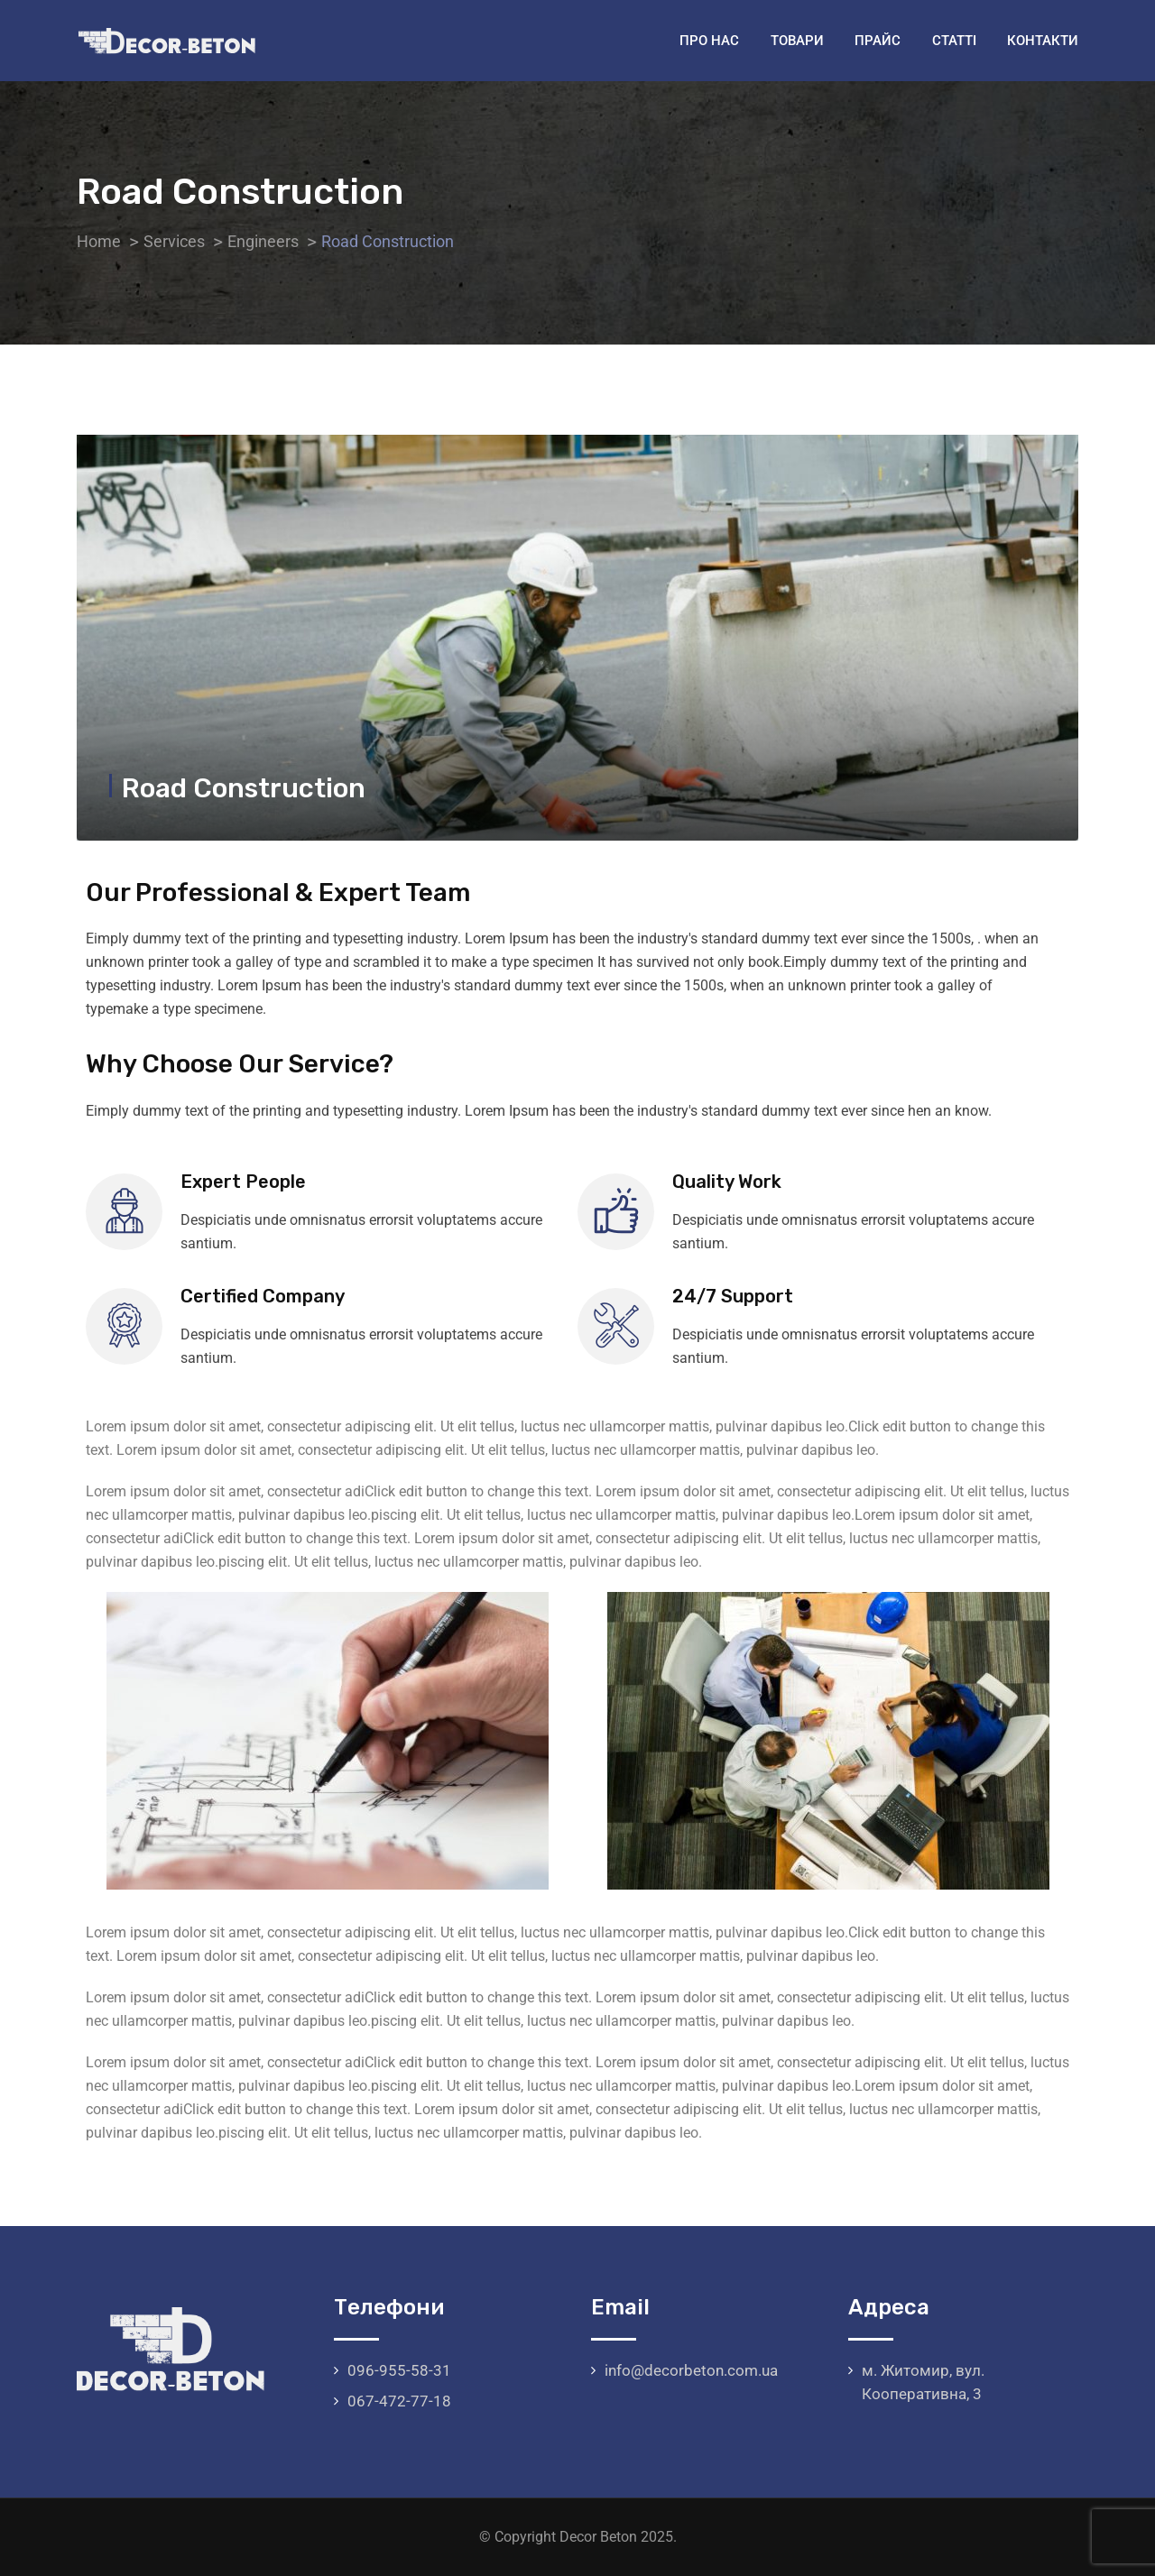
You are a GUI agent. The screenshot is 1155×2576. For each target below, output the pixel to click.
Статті (954, 40)
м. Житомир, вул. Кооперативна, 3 (923, 2382)
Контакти (1042, 40)
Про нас (709, 40)
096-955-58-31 (399, 2370)
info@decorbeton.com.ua (691, 2370)
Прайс (878, 40)
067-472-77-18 (399, 2401)
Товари (797, 40)
